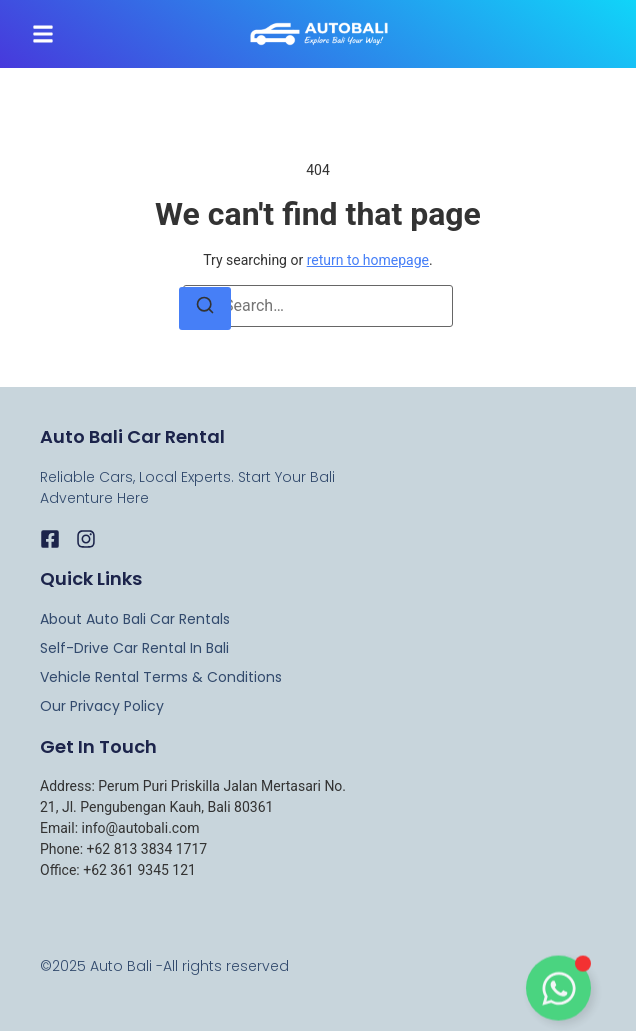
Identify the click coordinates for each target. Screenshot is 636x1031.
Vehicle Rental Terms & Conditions (161, 677)
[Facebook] (50, 539)
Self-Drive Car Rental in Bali (134, 648)
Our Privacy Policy (102, 706)
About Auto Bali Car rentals (135, 619)
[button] (43, 34)
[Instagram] (86, 539)
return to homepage (368, 260)
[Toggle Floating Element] (558, 991)
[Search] (205, 308)
